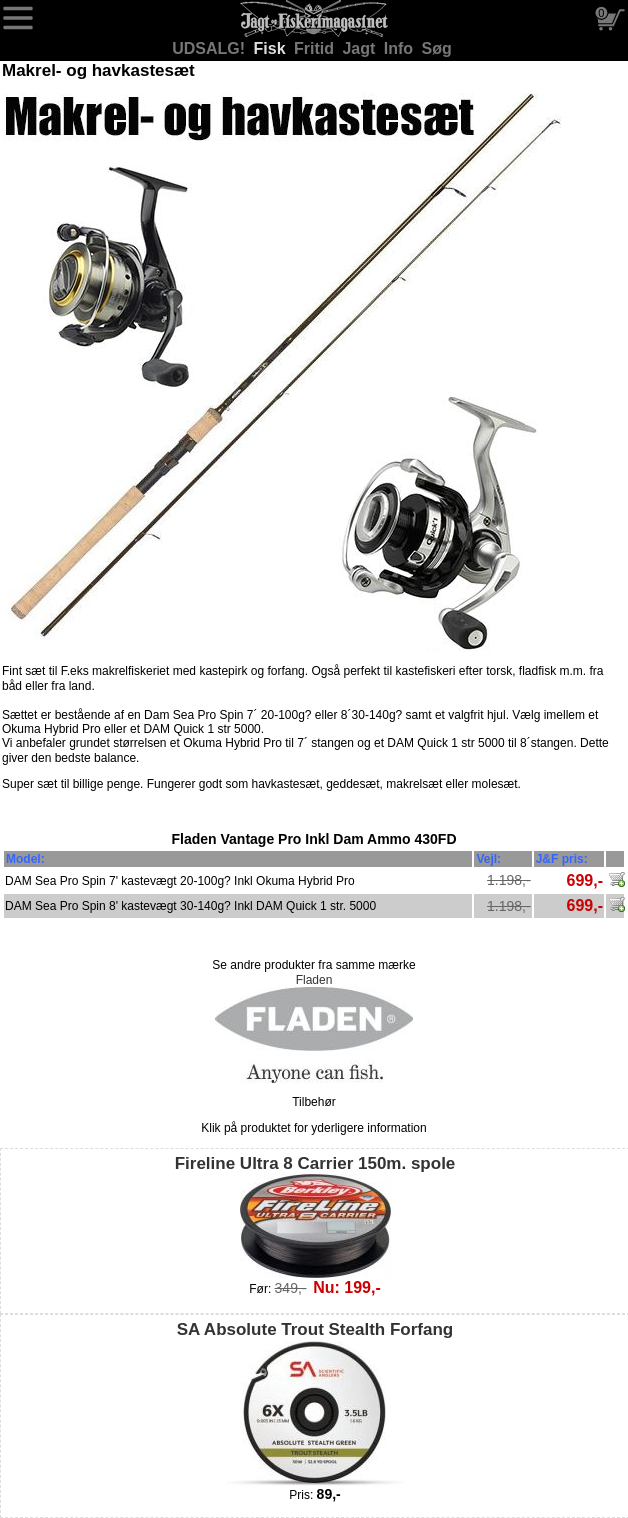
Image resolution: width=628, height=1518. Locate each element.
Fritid (316, 48)
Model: (25, 859)
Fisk (272, 48)
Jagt (360, 48)
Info (401, 48)
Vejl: (488, 859)
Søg (437, 48)
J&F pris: (562, 859)
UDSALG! (210, 48)
